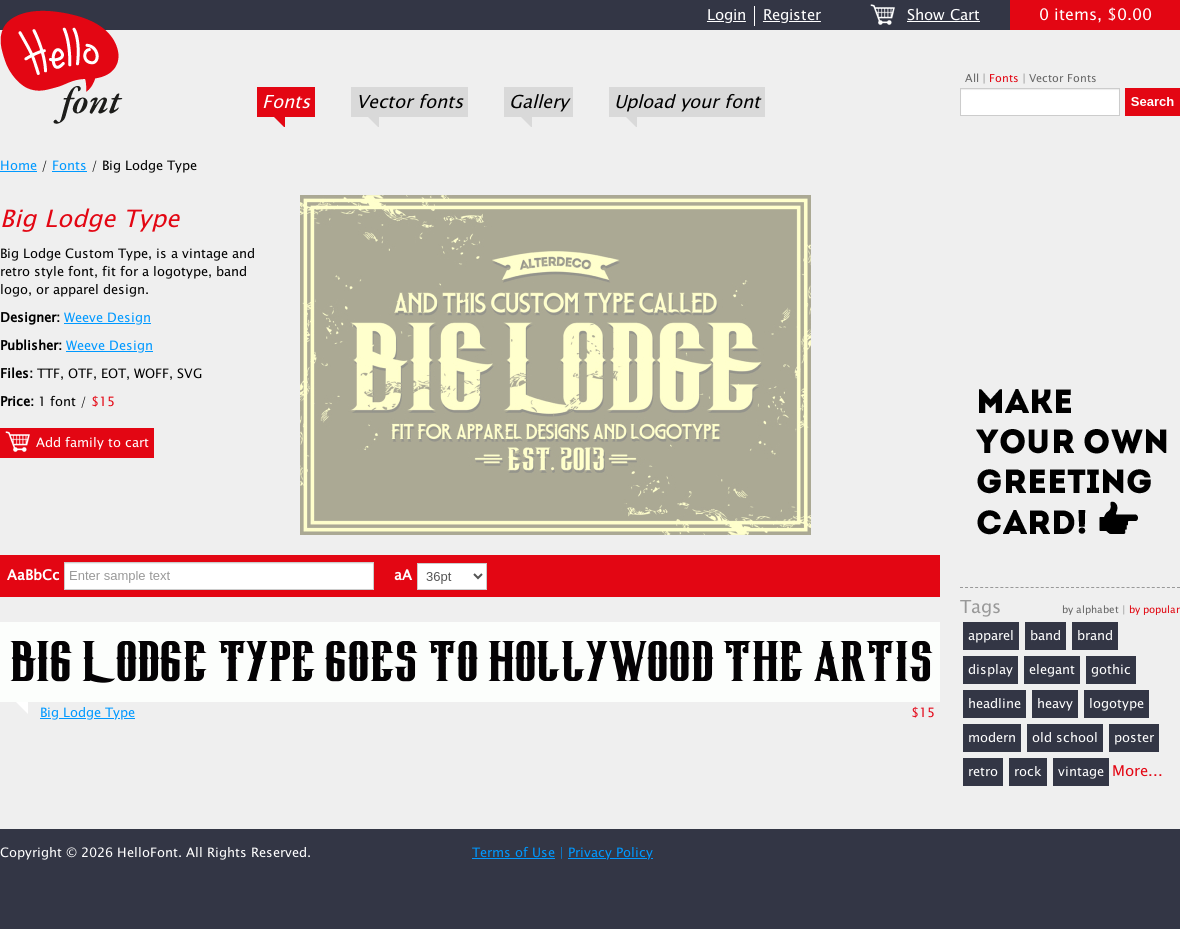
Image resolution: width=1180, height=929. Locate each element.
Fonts (286, 102)
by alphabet (1090, 609)
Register (792, 15)
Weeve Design (107, 318)
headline (994, 704)
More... (1137, 771)
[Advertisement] (1070, 257)
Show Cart (943, 15)
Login (726, 15)
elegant (1052, 670)
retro (983, 772)
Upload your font (687, 102)
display (990, 670)
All (972, 78)
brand (1095, 636)
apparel (991, 636)
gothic (1111, 670)
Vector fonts (409, 102)
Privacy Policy (610, 853)
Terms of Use (513, 853)
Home (18, 166)
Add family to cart (77, 442)
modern (992, 738)
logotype (1116, 704)
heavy (1055, 704)
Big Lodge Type (87, 713)
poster (1134, 738)
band (1045, 636)
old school (1065, 738)
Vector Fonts (1063, 78)
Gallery (538, 102)
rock (1028, 772)
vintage (1081, 772)
